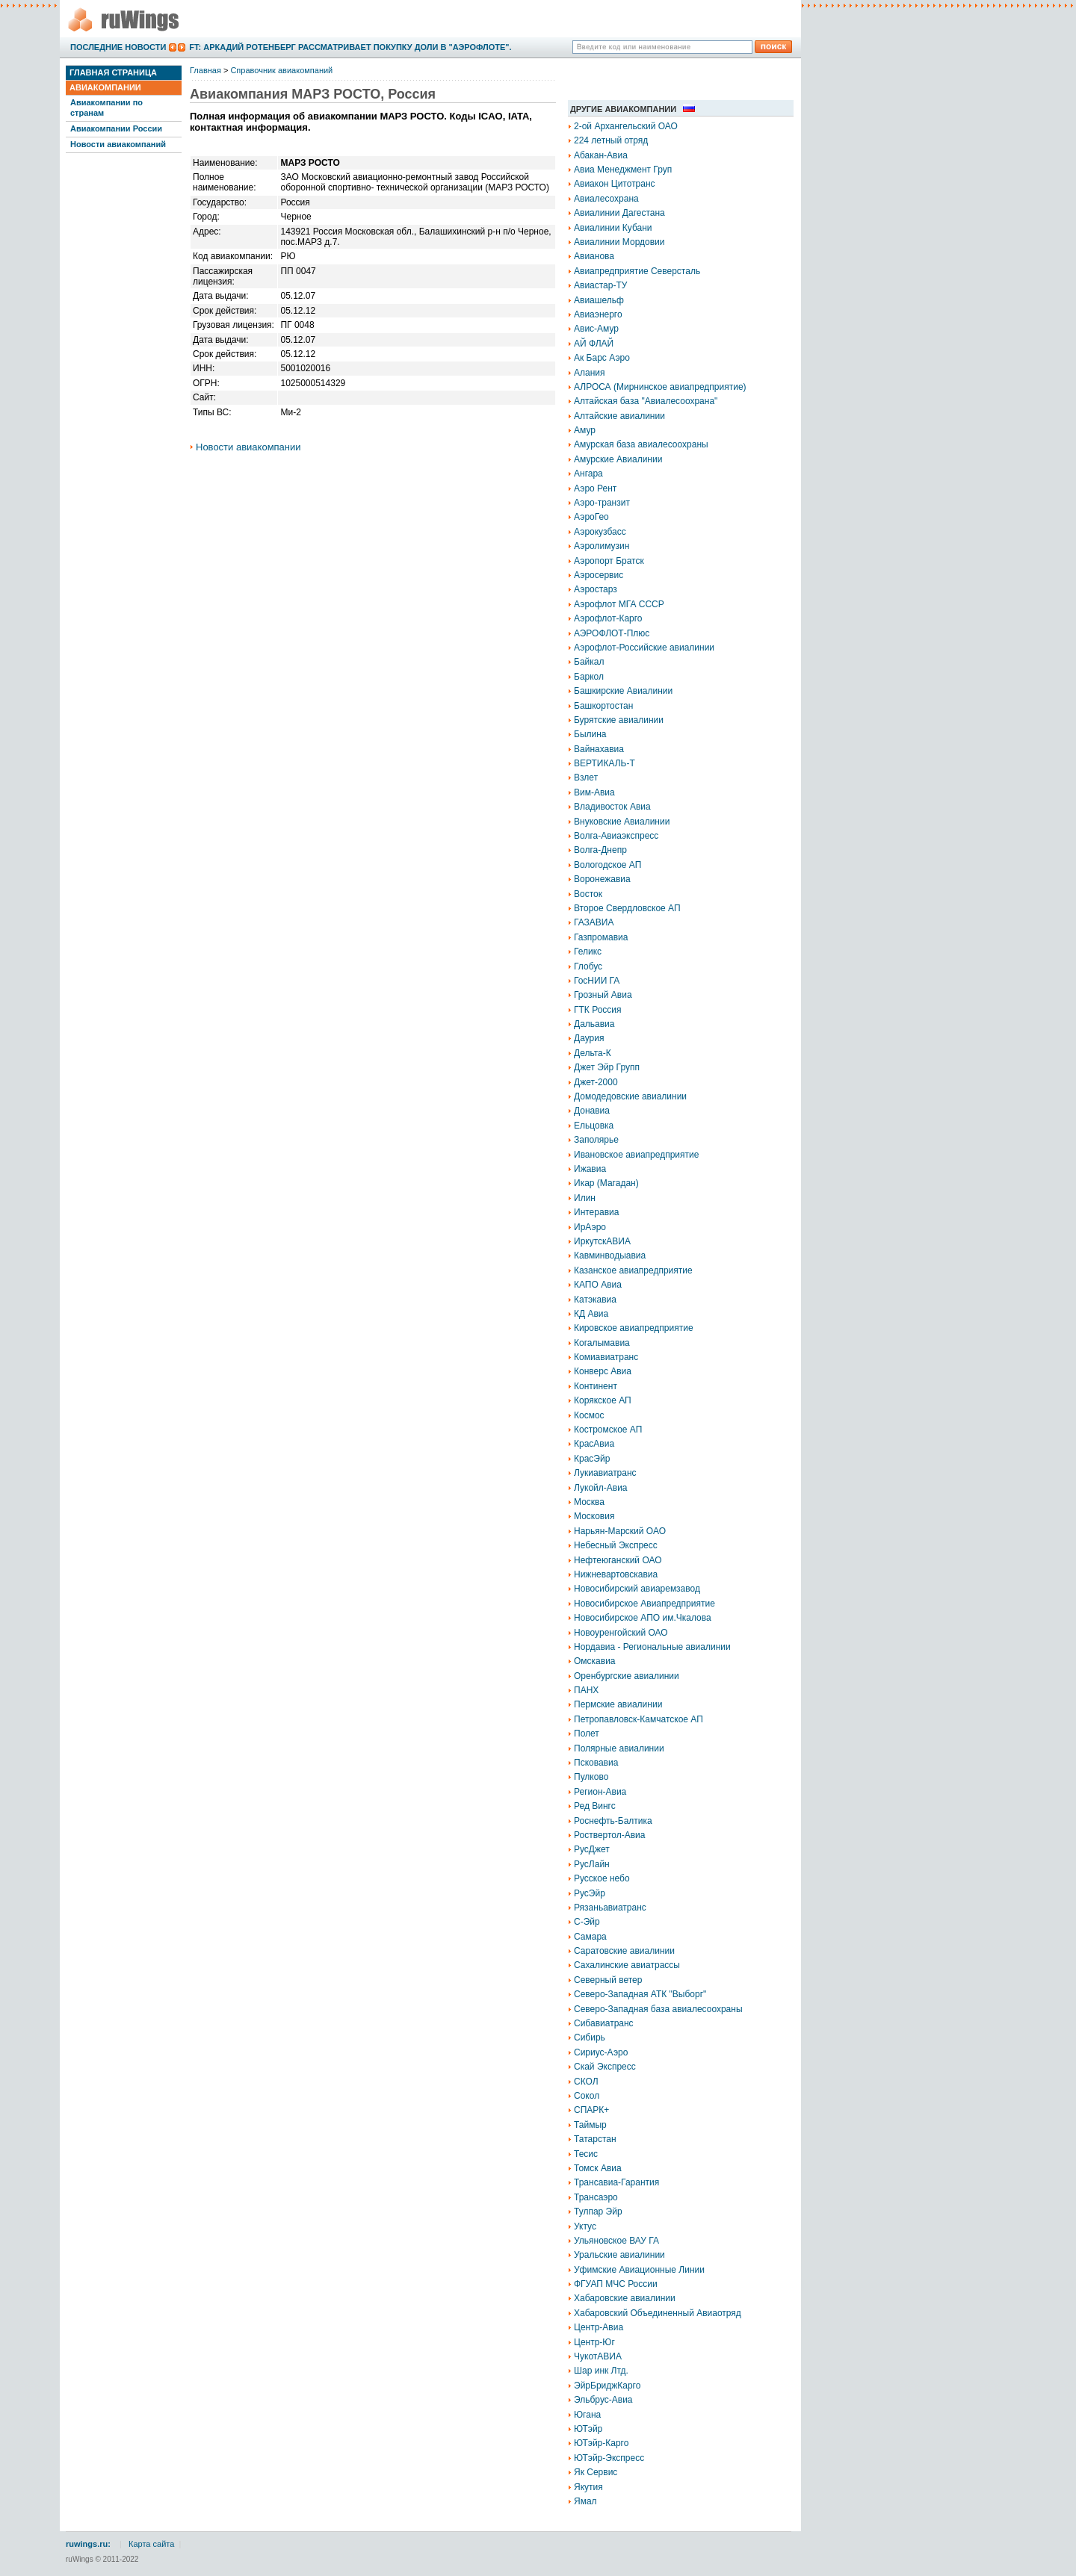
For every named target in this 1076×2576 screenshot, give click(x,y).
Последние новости (118, 47)
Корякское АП (602, 1400)
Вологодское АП (607, 865)
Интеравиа (596, 1212)
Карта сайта (151, 2543)
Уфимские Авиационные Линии (639, 2270)
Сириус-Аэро (601, 2052)
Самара (590, 1936)
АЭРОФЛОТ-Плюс (611, 633)
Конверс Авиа (602, 1371)
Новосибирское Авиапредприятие (644, 1603)
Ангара (588, 473)
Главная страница (113, 72)
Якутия (588, 2487)
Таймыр (590, 2125)
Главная (205, 70)
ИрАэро (590, 1227)
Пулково (591, 1777)
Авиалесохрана (606, 198)
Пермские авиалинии (618, 1704)
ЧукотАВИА (598, 2356)
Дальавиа (594, 1024)
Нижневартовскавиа (616, 1574)
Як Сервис (595, 2472)
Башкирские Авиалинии (623, 691)
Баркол (589, 676)
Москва (589, 1502)
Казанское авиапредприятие (633, 1270)
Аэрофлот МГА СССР (619, 604)
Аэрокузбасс (600, 532)
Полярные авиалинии (619, 1748)
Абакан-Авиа (601, 155)
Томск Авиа (598, 2168)
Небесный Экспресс (616, 1545)
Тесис (586, 2154)
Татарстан (595, 2139)
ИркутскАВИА (602, 1241)
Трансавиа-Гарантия (616, 2182)
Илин (585, 1198)
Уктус (585, 2226)
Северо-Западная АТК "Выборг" (640, 1994)
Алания (589, 372)
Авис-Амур (596, 328)
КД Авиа (591, 1314)
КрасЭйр (592, 1458)
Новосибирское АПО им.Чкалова (642, 1618)
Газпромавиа (601, 937)
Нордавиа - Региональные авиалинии (652, 1647)
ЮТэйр (588, 2429)
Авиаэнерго (598, 314)
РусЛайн (592, 1864)
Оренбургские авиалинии (626, 1676)
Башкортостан (603, 706)
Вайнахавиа (599, 749)
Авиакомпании (105, 87)
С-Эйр (587, 1922)
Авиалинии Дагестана (619, 213)
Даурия (589, 1038)
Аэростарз (595, 589)
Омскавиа (595, 1661)
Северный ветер (608, 1980)
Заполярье (596, 1140)
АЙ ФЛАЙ (593, 343)
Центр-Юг (594, 2342)
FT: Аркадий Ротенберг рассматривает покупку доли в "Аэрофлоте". (350, 47)
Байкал (589, 662)
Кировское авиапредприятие (633, 1328)
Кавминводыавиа (610, 1255)
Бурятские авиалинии (619, 720)
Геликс (588, 951)
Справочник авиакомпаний (281, 70)
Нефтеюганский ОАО (618, 1560)
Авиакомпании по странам (106, 107)
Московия (594, 1516)
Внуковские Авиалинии (622, 821)
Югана (587, 2414)
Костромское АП (608, 1429)
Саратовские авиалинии (624, 1951)
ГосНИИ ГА (596, 980)
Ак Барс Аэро (602, 358)
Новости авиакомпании (248, 447)
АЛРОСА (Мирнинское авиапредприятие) (660, 387)
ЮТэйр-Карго (601, 2443)
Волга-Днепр (600, 850)
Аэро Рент (595, 488)
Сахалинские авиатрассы (627, 1965)
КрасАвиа (594, 1443)
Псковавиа (596, 1762)
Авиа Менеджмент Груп (623, 169)
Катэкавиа (595, 1299)
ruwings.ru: (88, 2543)
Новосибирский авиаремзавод (637, 1588)
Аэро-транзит (602, 502)
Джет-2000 (596, 1082)
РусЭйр (589, 1893)
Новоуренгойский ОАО (621, 1632)
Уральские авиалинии (619, 2255)
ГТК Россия (598, 1010)
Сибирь (589, 2037)
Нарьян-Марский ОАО (620, 1531)
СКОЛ (586, 2081)
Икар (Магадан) (606, 1183)
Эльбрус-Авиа (603, 2400)
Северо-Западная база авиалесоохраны (658, 2009)
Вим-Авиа (594, 792)
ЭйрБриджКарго (607, 2385)
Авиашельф (599, 300)
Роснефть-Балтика (613, 1821)
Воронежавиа (602, 879)
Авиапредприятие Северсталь (637, 271)
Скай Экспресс (605, 2066)
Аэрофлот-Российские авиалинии (644, 647)
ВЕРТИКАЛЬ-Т (604, 763)
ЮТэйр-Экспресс (609, 2458)
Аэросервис (598, 575)
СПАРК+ (591, 2110)
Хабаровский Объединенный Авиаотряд (657, 2313)
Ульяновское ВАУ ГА (616, 2240)
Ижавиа (590, 1169)
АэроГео (591, 517)
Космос (589, 1415)
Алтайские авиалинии (619, 416)
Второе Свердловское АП (627, 908)
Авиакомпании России (116, 128)
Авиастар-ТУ (600, 285)
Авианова (594, 256)
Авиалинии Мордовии (619, 242)
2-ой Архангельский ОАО (626, 126)
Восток (588, 894)
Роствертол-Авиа (610, 1835)
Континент (595, 1386)
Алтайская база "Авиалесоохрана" (645, 401)
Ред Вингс (595, 1806)
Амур (585, 430)
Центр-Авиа (598, 2327)
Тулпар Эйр (598, 2211)
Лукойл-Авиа (601, 1488)
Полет (586, 1733)
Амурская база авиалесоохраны (641, 444)
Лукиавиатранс (605, 1473)
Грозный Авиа (603, 995)
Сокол (586, 2096)
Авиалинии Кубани (613, 228)
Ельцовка (593, 1125)
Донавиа (592, 1110)
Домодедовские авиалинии (630, 1096)
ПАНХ (586, 1690)
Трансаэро (596, 2197)
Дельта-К (592, 1053)
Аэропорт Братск (609, 561)
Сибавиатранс (604, 2023)
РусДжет (592, 1849)
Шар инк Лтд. (601, 2370)
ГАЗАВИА (593, 922)
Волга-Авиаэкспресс (616, 836)
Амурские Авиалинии (618, 459)
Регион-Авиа (600, 1792)
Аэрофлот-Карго (608, 618)
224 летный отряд (611, 140)
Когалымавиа (602, 1343)
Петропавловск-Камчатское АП (638, 1719)
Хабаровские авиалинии (624, 2298)
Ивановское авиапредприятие (636, 1154)
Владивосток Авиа (612, 806)
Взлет (586, 777)
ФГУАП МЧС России (616, 2284)
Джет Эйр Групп (607, 1067)
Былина (590, 734)
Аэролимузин (601, 546)
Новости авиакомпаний (118, 144)
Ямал (585, 2501)
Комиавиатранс (606, 1357)
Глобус (588, 966)
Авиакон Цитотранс (614, 184)
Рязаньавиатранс (610, 1907)
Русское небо (602, 1878)
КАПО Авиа (598, 1284)
